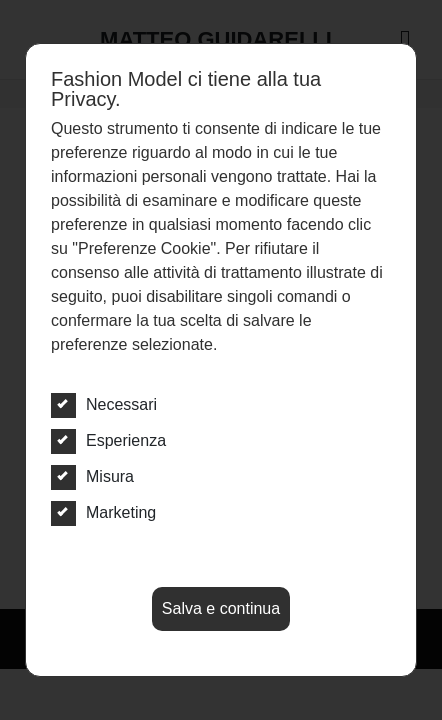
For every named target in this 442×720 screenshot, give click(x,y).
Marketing (103, 513)
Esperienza (108, 441)
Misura (92, 477)
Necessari (104, 405)
